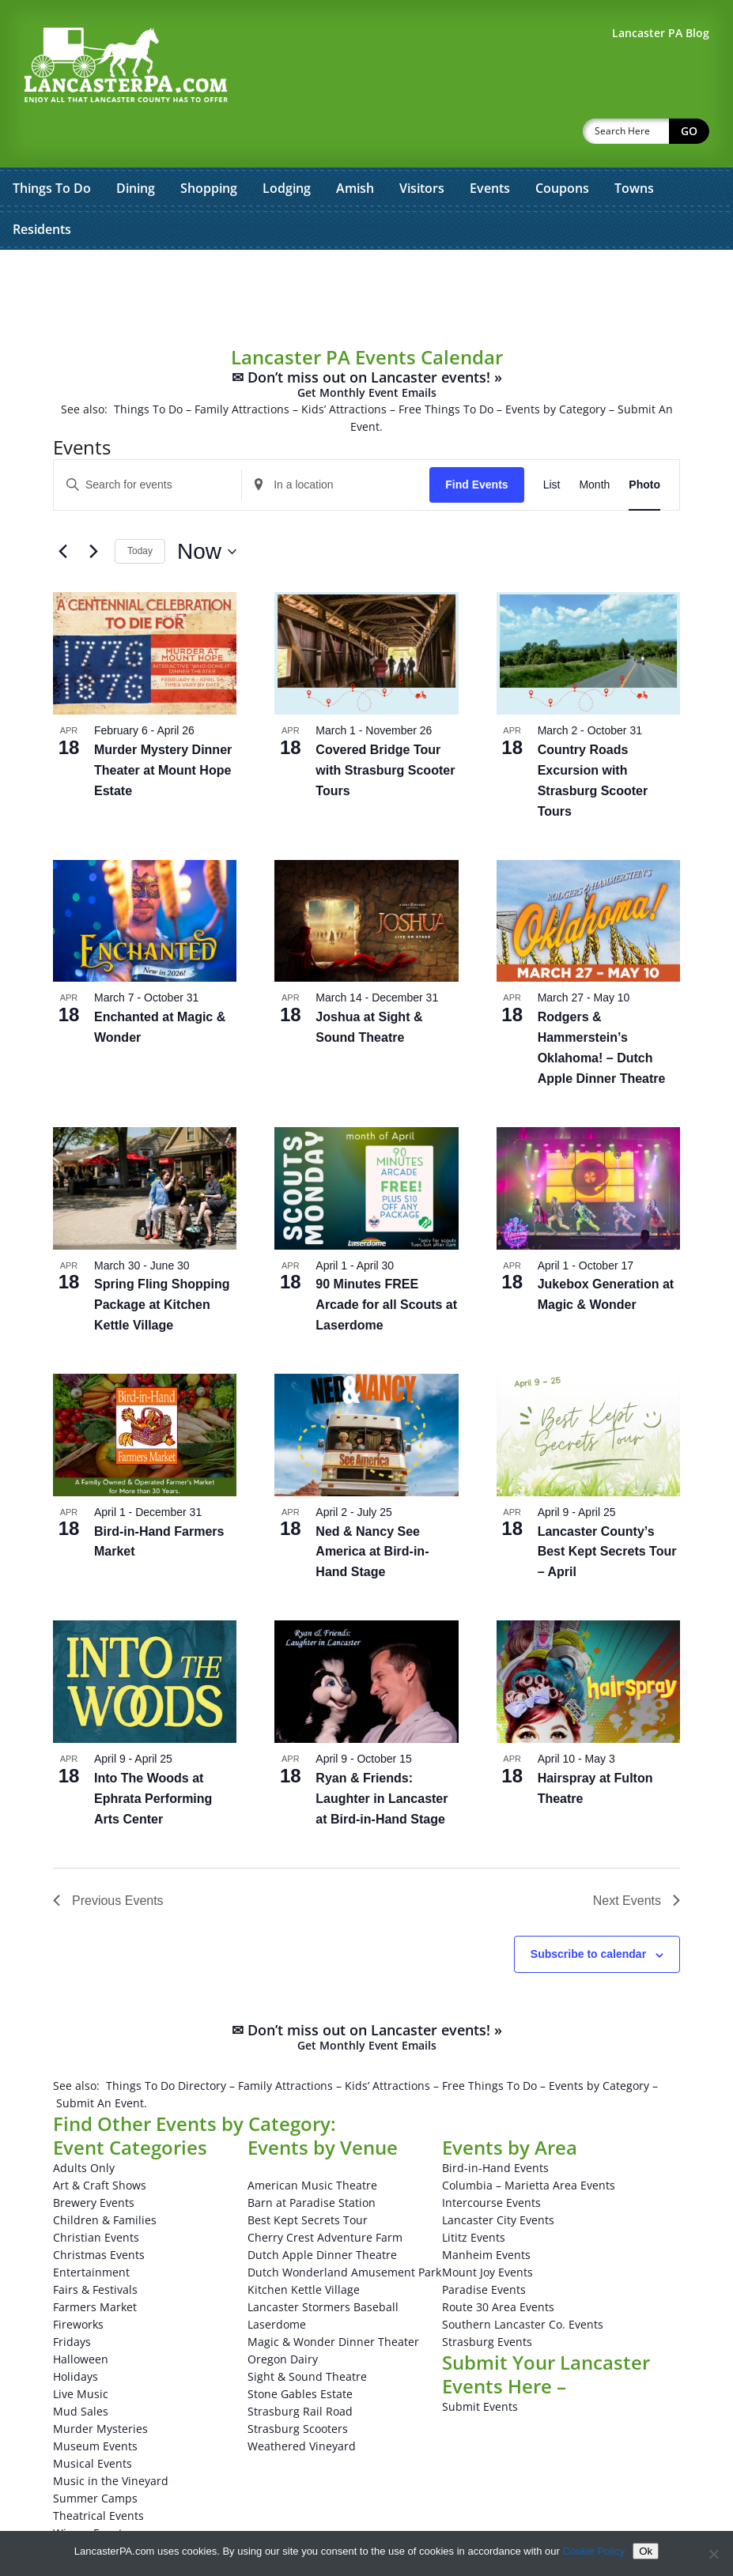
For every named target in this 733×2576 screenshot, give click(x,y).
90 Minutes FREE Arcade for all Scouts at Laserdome (386, 1263)
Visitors (421, 147)
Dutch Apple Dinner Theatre (322, 2213)
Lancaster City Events (498, 2178)
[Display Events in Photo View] (644, 444)
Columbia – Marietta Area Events (528, 2144)
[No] (713, 2554)
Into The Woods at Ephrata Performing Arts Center (153, 1757)
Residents (42, 188)
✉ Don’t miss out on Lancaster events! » (367, 343)
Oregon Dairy (282, 2317)
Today (140, 509)
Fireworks (78, 2283)
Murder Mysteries (100, 2387)
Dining (135, 147)
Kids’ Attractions (344, 367)
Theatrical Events (98, 2474)
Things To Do (52, 147)
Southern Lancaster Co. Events (522, 2283)
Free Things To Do (446, 367)
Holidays (75, 2335)
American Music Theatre (312, 2144)
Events (490, 147)
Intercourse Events (491, 2161)
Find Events (476, 443)
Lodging (287, 147)
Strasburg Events (487, 2300)
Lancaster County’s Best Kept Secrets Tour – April (607, 1511)
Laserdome (276, 2283)
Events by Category (555, 367)
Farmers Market (95, 2265)
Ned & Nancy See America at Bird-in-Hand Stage (372, 1511)
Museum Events (95, 2404)
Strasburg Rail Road (300, 2370)
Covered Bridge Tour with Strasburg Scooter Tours (385, 729)
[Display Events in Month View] (594, 444)
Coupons (562, 147)
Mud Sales (80, 2370)
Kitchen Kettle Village (303, 2248)
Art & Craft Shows (99, 2144)
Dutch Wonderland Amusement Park (344, 2230)
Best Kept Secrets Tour (307, 2178)
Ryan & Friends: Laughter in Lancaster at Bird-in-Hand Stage (381, 1757)
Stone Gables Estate (300, 2352)
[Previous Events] (62, 510)
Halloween (80, 2317)
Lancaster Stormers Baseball (323, 2265)
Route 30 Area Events (498, 2265)
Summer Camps (95, 2457)
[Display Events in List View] (552, 444)
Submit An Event (100, 2061)
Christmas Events (99, 2213)
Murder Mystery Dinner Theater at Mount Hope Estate (163, 729)
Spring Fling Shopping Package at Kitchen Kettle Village (162, 1263)
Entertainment (91, 2230)
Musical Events (92, 2422)
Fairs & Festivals (95, 2248)
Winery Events (90, 2491)
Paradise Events (484, 2248)
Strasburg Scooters (297, 2387)
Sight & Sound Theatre (307, 2335)
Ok (645, 2551)
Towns (634, 147)
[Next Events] (93, 510)
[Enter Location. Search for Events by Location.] (335, 444)
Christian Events (96, 2196)
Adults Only (84, 2126)
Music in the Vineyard (110, 2439)
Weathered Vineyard (301, 2404)
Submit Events (480, 2365)
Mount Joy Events (487, 2230)
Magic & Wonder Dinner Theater (333, 2300)
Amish (355, 147)
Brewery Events (93, 2161)
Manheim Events (486, 2213)
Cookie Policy (593, 2551)
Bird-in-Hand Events (495, 2126)
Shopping (208, 147)
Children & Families (105, 2178)
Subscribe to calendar (588, 1913)
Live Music (80, 2352)
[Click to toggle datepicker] (206, 510)
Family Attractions (242, 367)
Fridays (72, 2300)
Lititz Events (473, 2196)
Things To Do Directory (166, 2044)
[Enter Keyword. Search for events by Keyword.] (147, 444)
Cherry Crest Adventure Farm (324, 2196)
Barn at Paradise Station (311, 2161)
